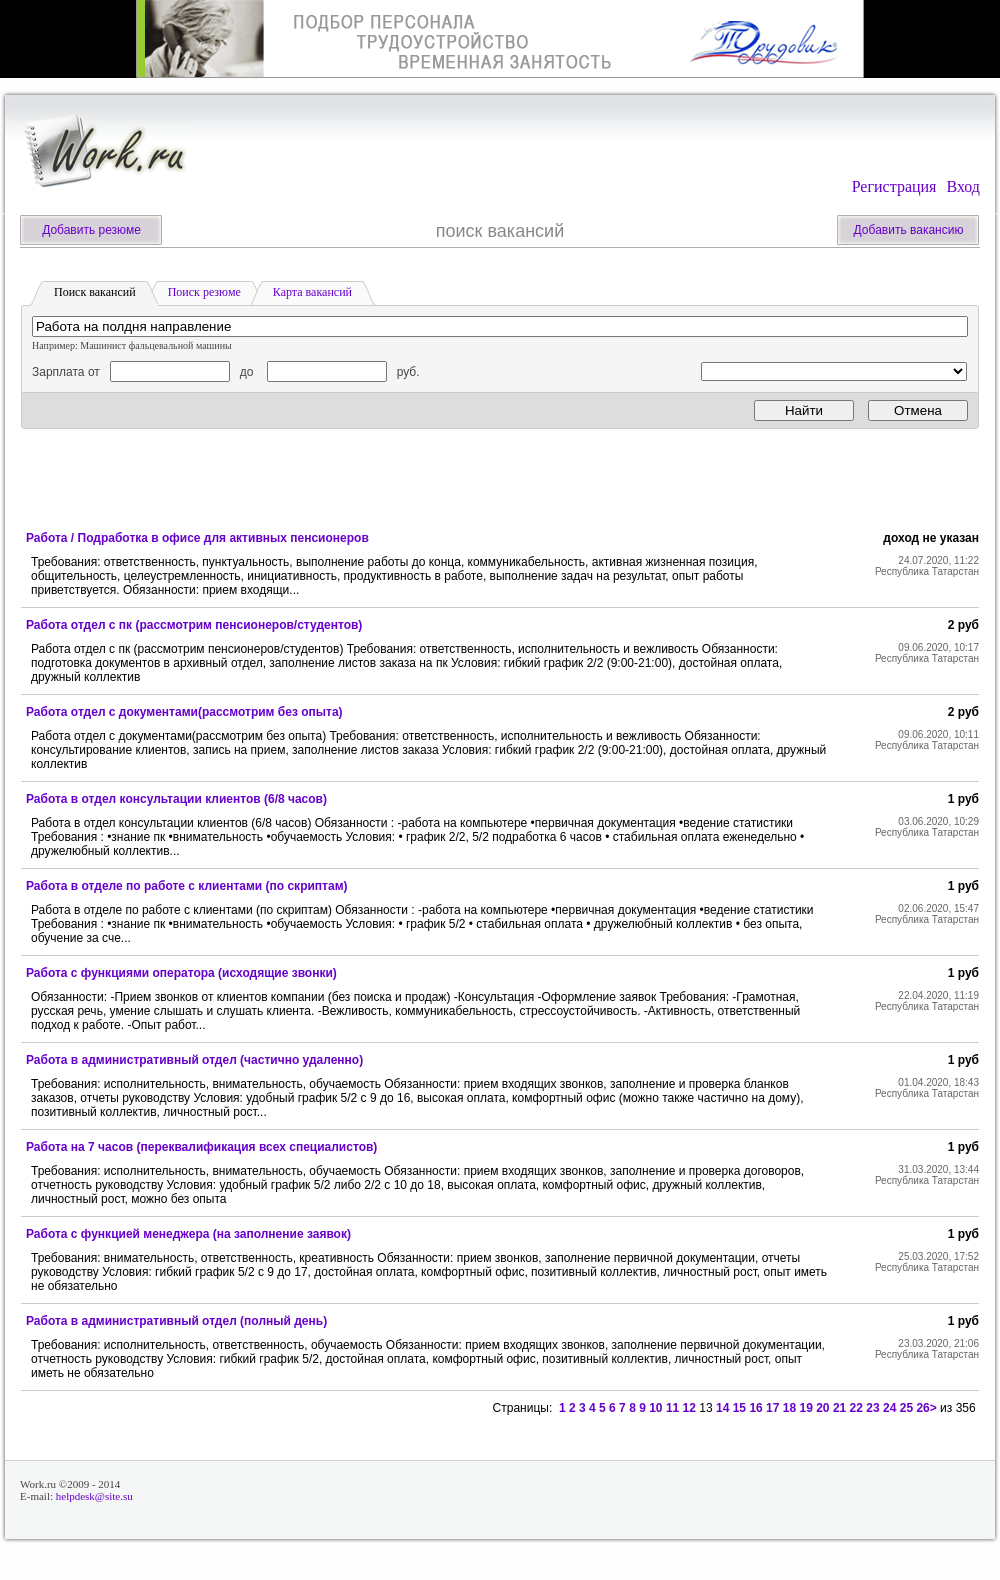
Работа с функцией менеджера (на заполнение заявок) (188, 1234)
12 (689, 1408)
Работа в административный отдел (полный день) (176, 1321)
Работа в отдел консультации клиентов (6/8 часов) (176, 799)
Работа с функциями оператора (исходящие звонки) (181, 973)
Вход (963, 186)
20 (822, 1408)
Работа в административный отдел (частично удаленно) (194, 1060)
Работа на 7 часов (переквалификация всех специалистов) (201, 1147)
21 (839, 1408)
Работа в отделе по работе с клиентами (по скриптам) (187, 886)
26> (926, 1408)
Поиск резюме (204, 292)
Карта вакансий (312, 292)
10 (655, 1408)
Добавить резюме (91, 230)
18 (789, 1408)
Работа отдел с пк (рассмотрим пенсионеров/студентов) (194, 625)
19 (805, 1408)
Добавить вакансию (909, 230)
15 (739, 1408)
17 (772, 1408)
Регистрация (894, 186)
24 (889, 1408)
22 (856, 1408)
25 (906, 1408)
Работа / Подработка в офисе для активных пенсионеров (197, 538)
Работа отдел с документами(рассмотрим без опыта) (184, 712)
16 (755, 1408)
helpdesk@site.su (94, 1496)
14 (722, 1408)
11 (672, 1408)
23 (872, 1408)
